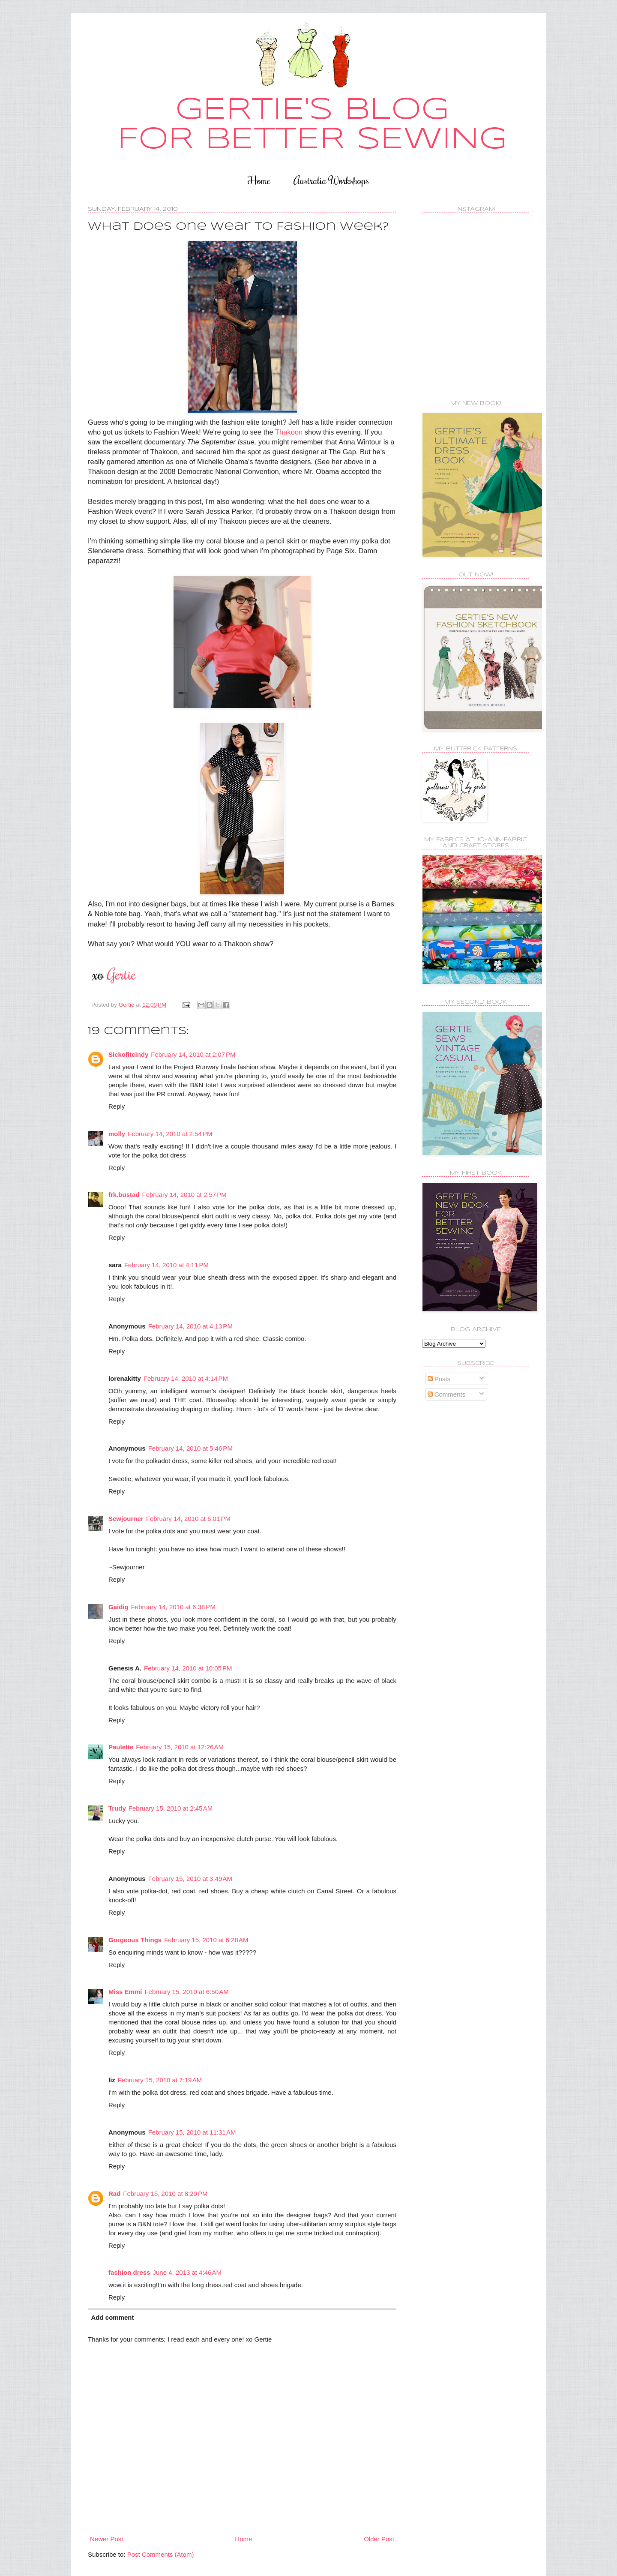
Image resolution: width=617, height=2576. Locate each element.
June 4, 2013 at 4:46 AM (187, 2272)
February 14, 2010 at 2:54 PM (170, 1133)
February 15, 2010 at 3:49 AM (190, 1878)
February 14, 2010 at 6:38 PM (173, 1606)
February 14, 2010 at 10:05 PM (188, 1668)
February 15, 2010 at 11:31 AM (192, 2132)
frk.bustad (124, 1194)
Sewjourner (126, 1518)
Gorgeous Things (135, 1939)
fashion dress (129, 2272)
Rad (114, 2193)
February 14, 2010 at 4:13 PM (190, 1326)
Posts (439, 1378)
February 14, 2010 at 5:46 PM (190, 1448)
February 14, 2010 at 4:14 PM (186, 1378)
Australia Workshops (331, 180)
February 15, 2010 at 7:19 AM (160, 2080)
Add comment (112, 2317)
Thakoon (289, 432)
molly (116, 1133)
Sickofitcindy (128, 1054)
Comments (447, 1394)
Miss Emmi (125, 1991)
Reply (116, 1106)
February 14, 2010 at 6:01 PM (188, 1518)
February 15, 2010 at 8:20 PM (165, 2193)
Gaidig (118, 1606)
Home (259, 180)
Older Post (379, 2539)
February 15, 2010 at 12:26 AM (180, 1747)
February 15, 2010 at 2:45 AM (171, 1808)
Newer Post (106, 2539)
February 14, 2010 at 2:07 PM (193, 1054)
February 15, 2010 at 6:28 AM (206, 1939)
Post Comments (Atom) (160, 2554)
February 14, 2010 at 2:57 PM (184, 1194)
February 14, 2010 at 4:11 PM (166, 1265)
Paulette (120, 1747)
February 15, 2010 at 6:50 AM (186, 1991)
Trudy (117, 1808)
